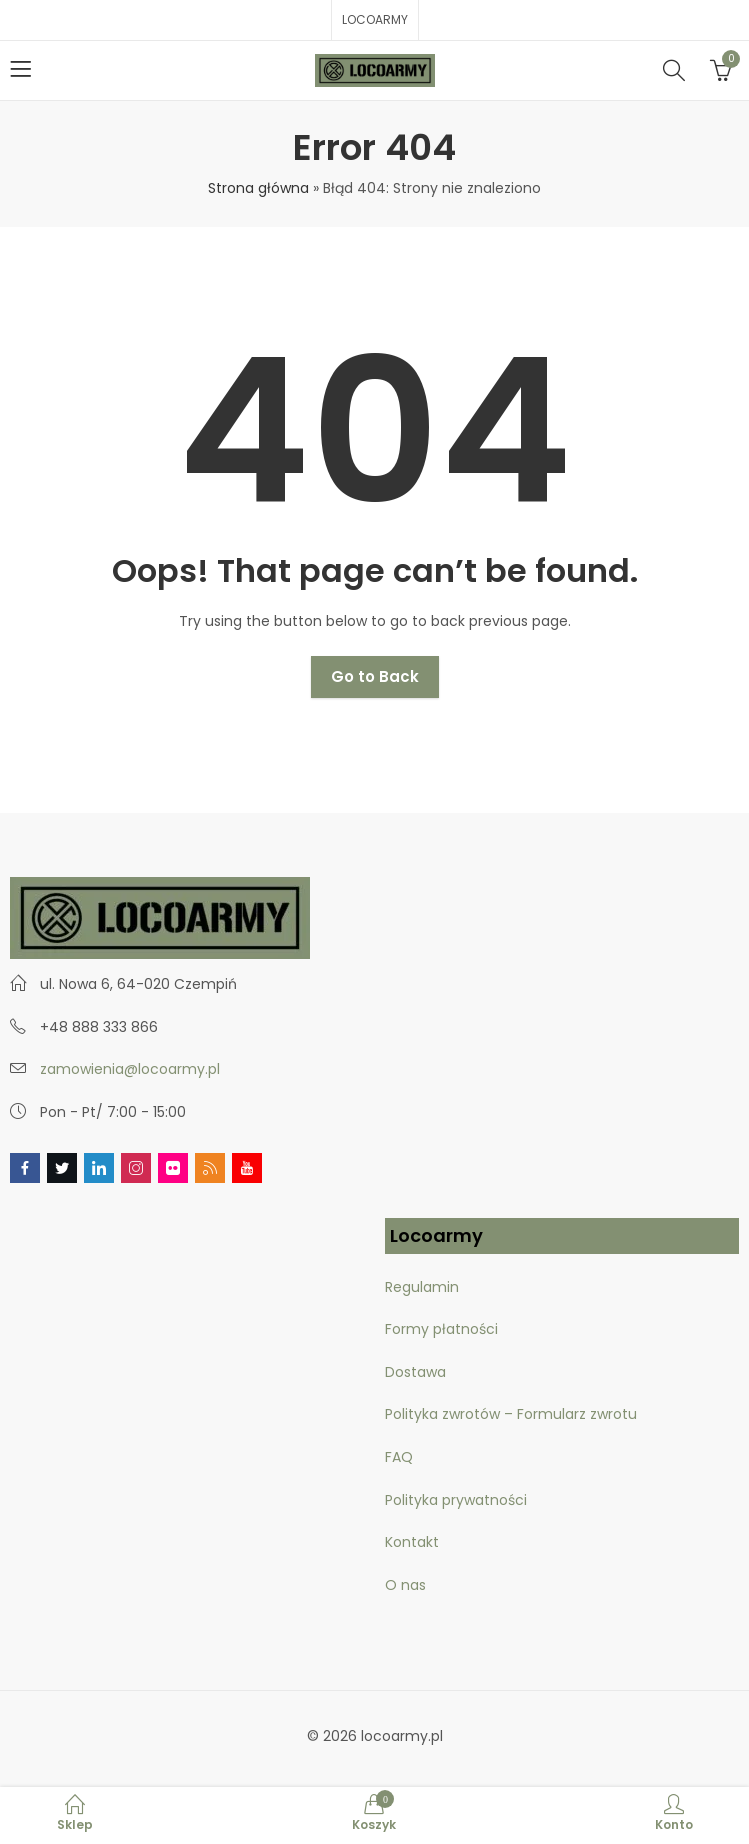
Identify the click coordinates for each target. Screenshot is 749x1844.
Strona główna (258, 188)
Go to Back (375, 676)
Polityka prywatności (456, 1500)
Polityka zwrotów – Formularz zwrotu (511, 1414)
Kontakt (412, 1542)
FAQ (399, 1457)
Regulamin (422, 1287)
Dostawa (415, 1372)
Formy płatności (443, 1329)
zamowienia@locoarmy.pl (130, 1069)
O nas (405, 1585)
